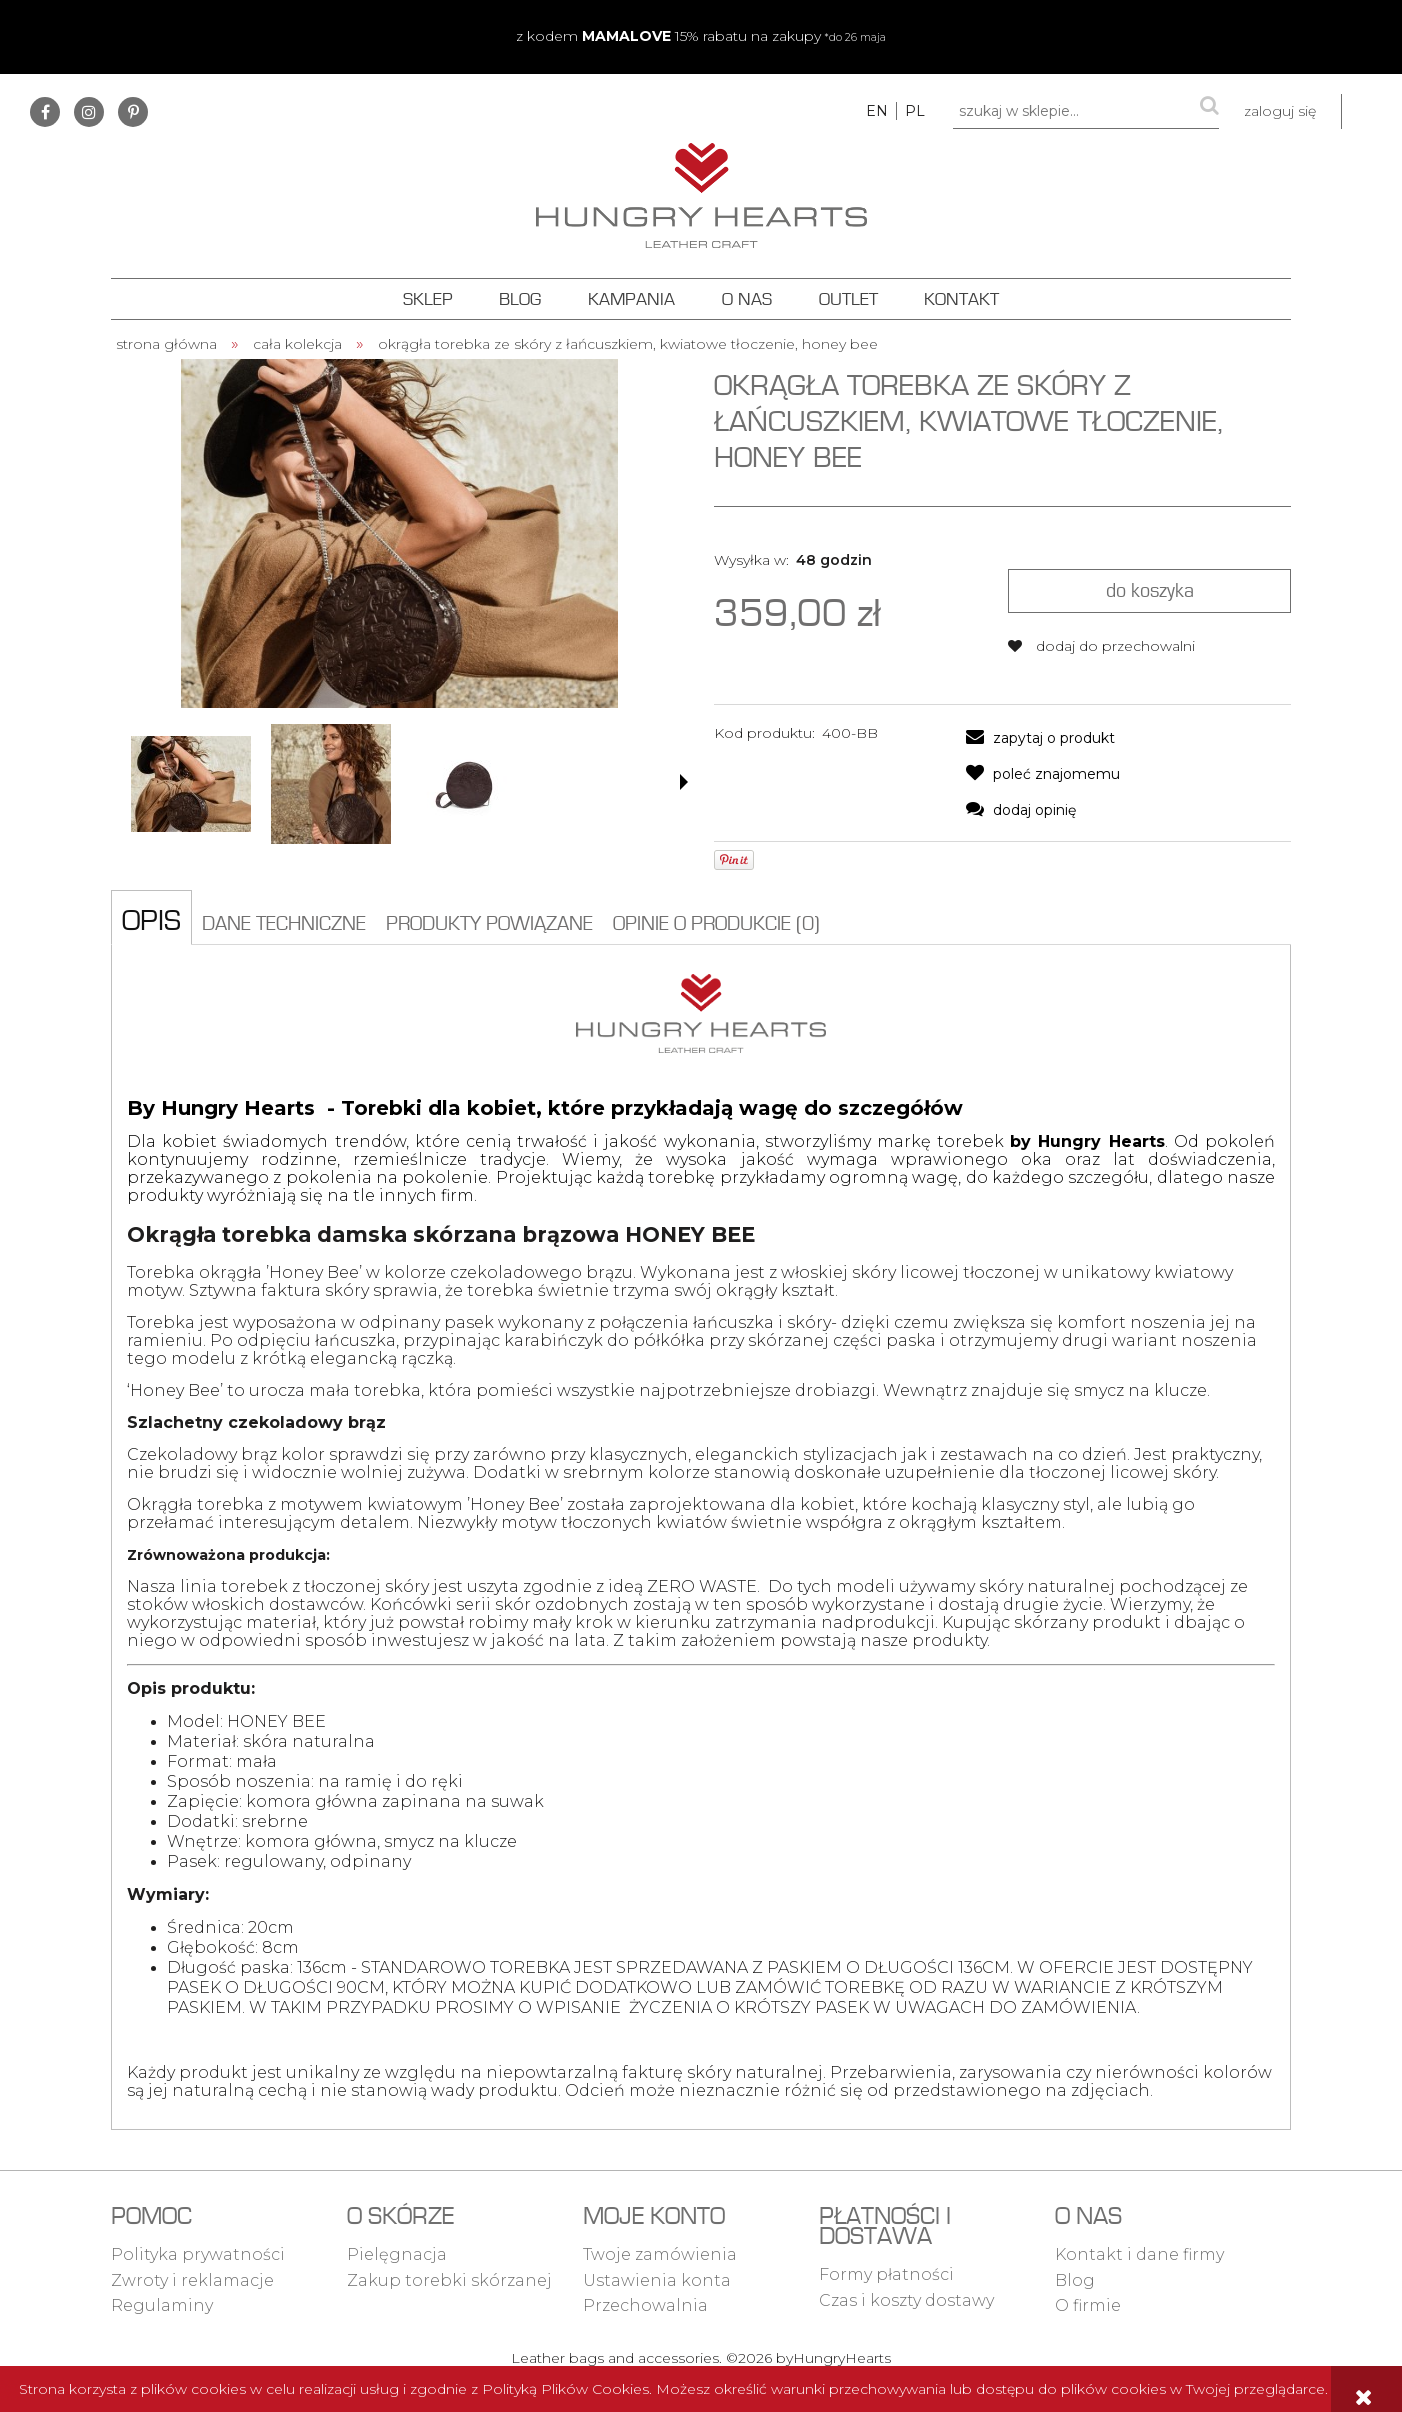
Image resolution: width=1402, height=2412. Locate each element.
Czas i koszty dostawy (906, 2300)
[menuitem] (427, 299)
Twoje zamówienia (660, 2254)
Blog (1075, 2280)
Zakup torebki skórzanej (449, 2280)
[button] (684, 782)
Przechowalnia (645, 2305)
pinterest (133, 112)
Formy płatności (886, 2274)
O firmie (1088, 2305)
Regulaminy (162, 2305)
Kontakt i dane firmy (1139, 2254)
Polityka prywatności (198, 2254)
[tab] (151, 917)
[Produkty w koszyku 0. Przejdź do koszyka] (1372, 111)
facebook (45, 112)
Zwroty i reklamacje (192, 2280)
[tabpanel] (701, 1537)
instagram (89, 112)
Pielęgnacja (397, 2254)
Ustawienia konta (657, 2280)
